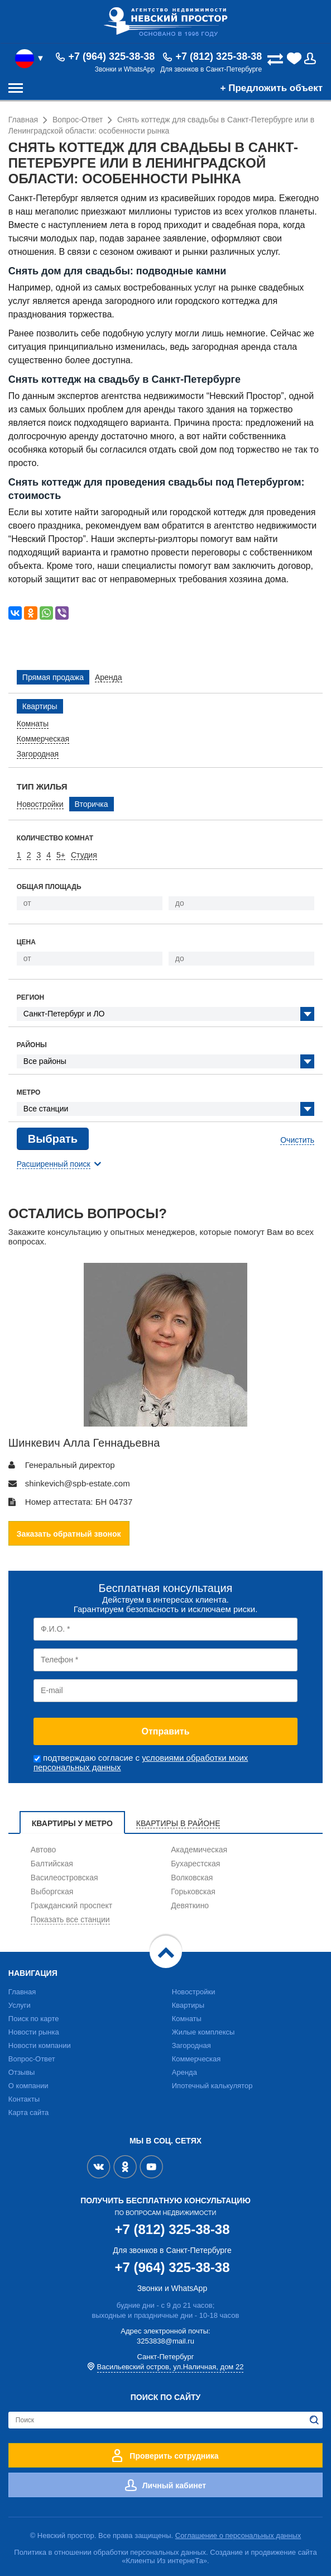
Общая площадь (49, 887)
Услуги (19, 2005)
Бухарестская (195, 1863)
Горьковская (193, 1891)
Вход (313, 59)
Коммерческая (196, 2059)
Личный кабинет (174, 2485)
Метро (29, 1092)
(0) (295, 59)
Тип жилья (42, 786)
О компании (28, 2085)
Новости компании (39, 2045)
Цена (26, 942)
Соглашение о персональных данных (238, 2535)
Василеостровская (64, 1877)
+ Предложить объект (271, 88)
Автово (43, 1849)
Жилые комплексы (203, 2032)
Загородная (191, 2045)
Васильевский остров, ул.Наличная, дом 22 (170, 2367)
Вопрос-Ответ (31, 2059)
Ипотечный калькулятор (212, 2085)
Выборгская (52, 1891)
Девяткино (190, 1905)
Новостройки (193, 1992)
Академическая (199, 1849)
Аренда (184, 2072)
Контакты (24, 2099)
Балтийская (52, 1863)
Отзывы (21, 2072)
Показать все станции (70, 1919)
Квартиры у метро (72, 1823)
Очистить (297, 1139)
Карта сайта (28, 2112)
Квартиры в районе (178, 1823)
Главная (22, 1992)
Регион (30, 997)
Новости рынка (33, 2032)
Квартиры (188, 2005)
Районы (32, 1045)
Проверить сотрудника (173, 2455)
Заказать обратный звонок (69, 1533)
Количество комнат (55, 838)
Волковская (192, 1877)
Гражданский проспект (71, 1905)
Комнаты (187, 2018)
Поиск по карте (33, 2018)
